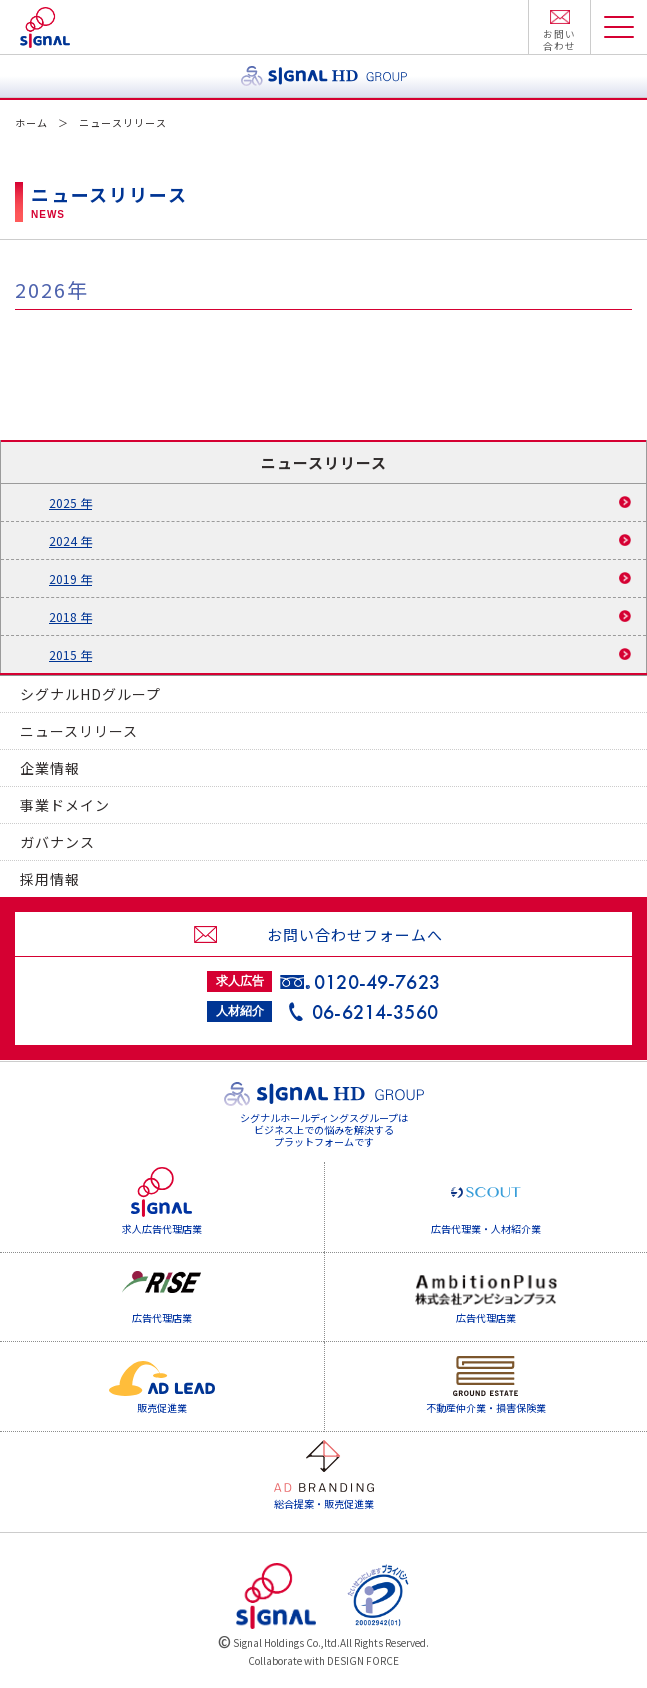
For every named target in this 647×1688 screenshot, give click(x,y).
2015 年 (70, 654)
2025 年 (70, 502)
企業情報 (50, 768)
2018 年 (70, 616)
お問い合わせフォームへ (355, 934)
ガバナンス (57, 842)
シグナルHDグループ (90, 694)
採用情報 (50, 879)
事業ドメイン (65, 805)
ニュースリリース (79, 731)
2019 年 (70, 578)
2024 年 (70, 540)
